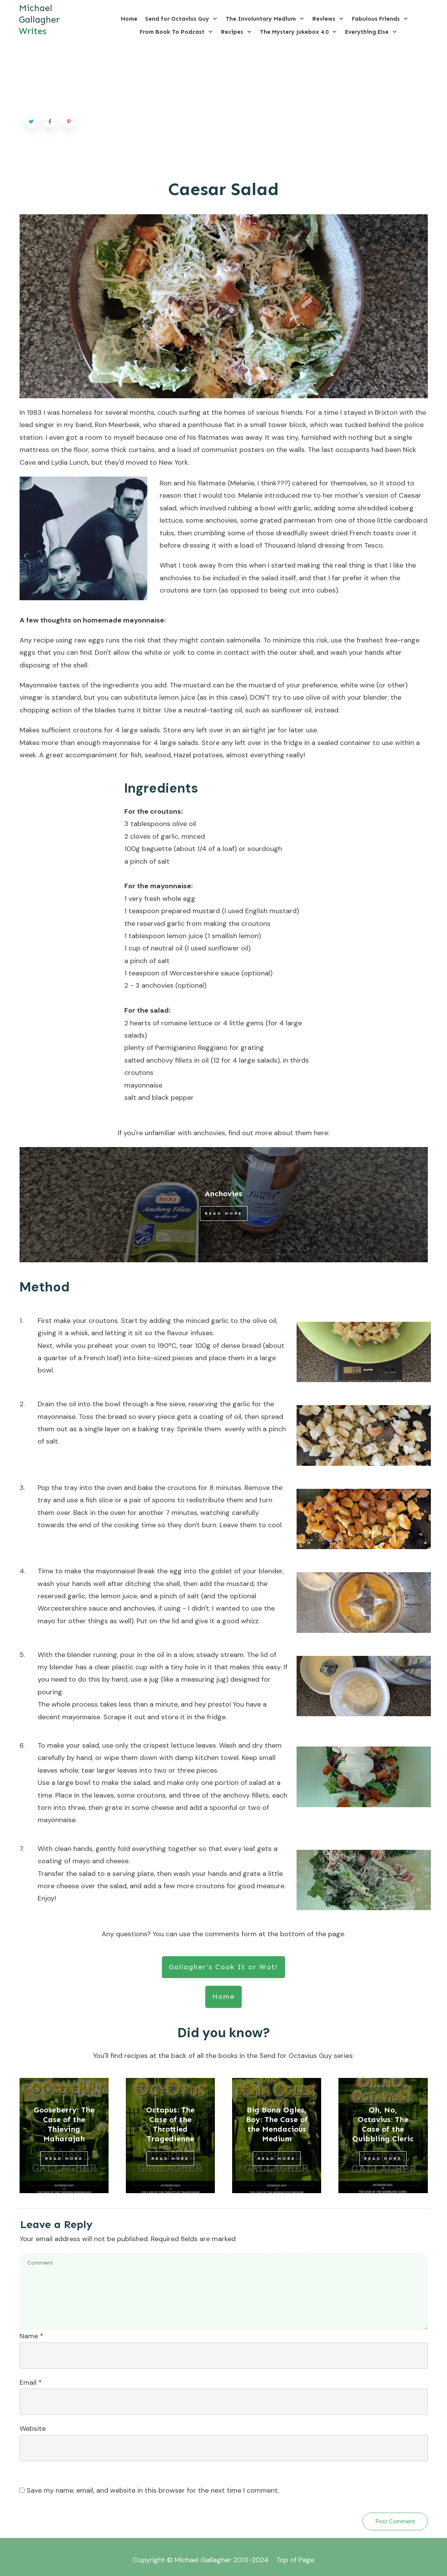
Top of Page (295, 2559)
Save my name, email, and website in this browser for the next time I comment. (152, 2490)
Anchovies (223, 1193)
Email (31, 2382)
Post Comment (395, 2521)
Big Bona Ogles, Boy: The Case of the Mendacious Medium (277, 2124)
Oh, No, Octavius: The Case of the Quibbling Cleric (383, 2124)
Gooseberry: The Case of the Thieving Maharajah (64, 2124)
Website (33, 2428)
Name (31, 2336)
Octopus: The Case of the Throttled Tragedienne (170, 2124)
